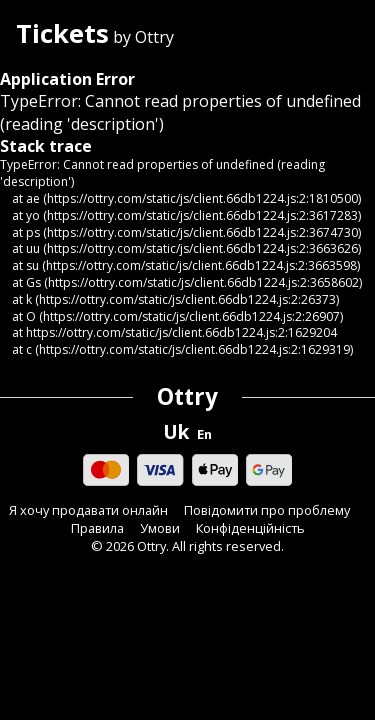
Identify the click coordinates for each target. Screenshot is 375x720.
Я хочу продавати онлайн (88, 510)
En (204, 434)
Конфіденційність (250, 528)
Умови (160, 528)
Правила (97, 528)
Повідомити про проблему (267, 510)
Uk (176, 432)
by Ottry (95, 35)
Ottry (187, 396)
